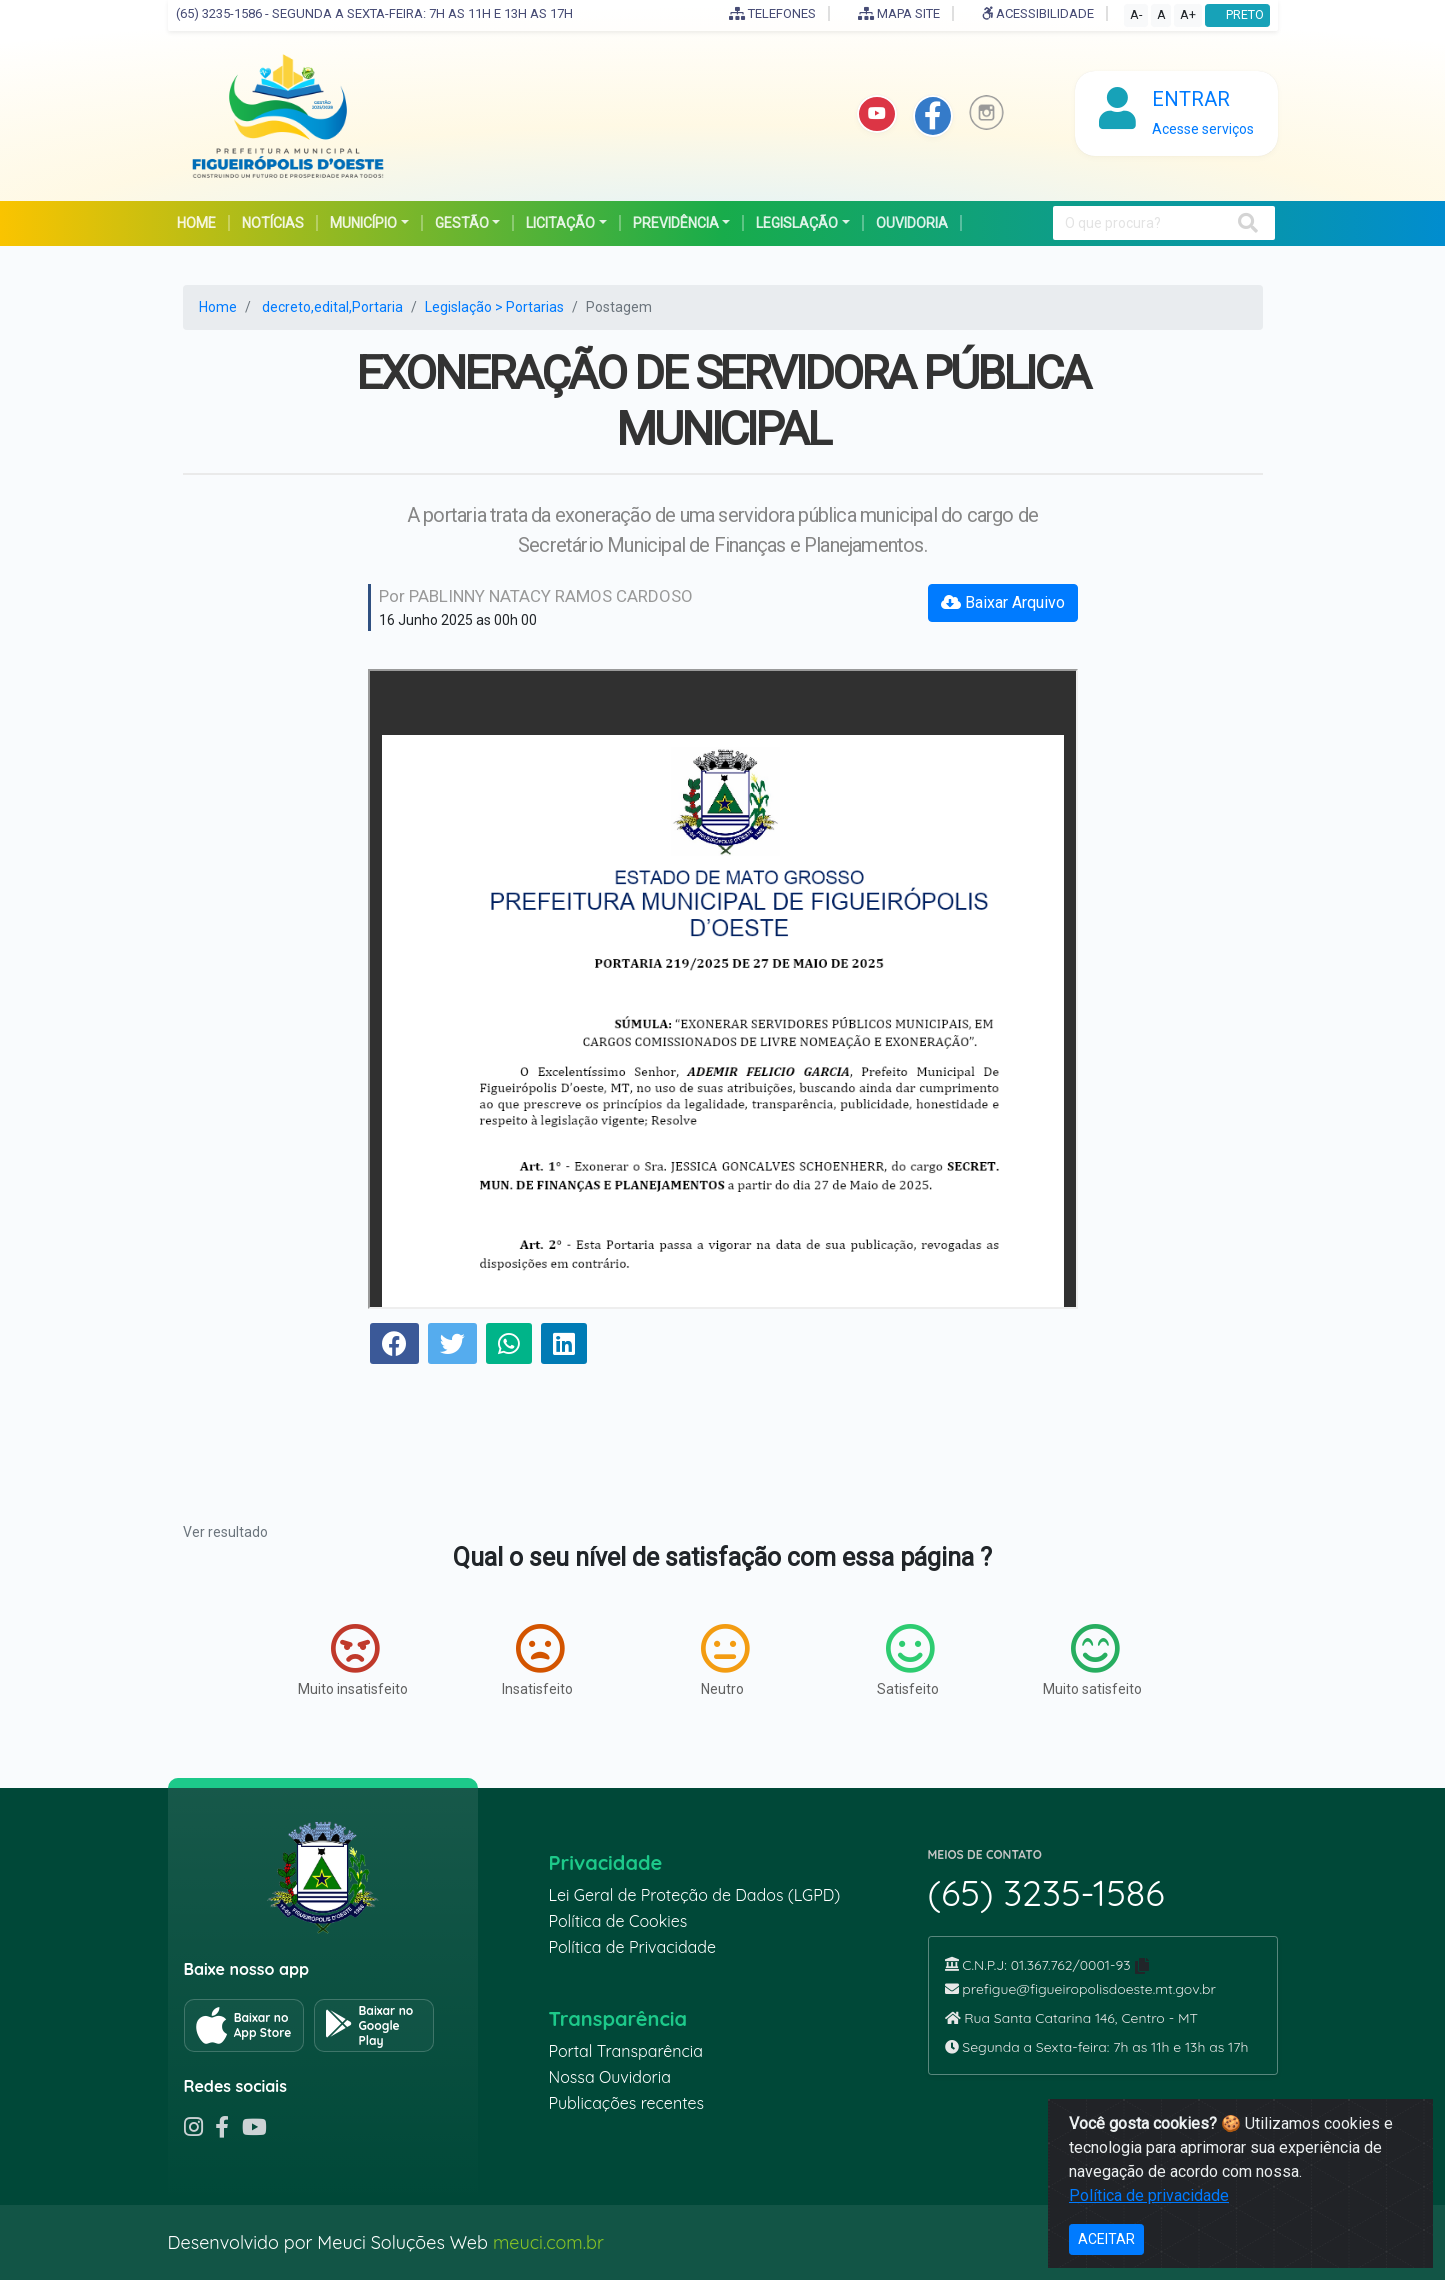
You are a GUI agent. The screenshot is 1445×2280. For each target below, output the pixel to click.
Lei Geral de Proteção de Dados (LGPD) (695, 1895)
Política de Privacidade (633, 1947)
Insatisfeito (537, 1660)
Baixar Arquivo (1003, 602)
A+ (1188, 14)
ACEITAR (1106, 2239)
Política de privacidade (1149, 2195)
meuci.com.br (548, 2242)
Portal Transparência (626, 2051)
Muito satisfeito (1092, 1660)
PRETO (1237, 14)
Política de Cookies (618, 1921)
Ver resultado (225, 1532)
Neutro (725, 1660)
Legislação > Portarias (494, 307)
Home (218, 307)
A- (1136, 14)
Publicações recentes (627, 2103)
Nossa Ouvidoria (610, 2077)
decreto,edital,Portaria (332, 307)
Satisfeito (908, 1660)
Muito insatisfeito (353, 1660)
